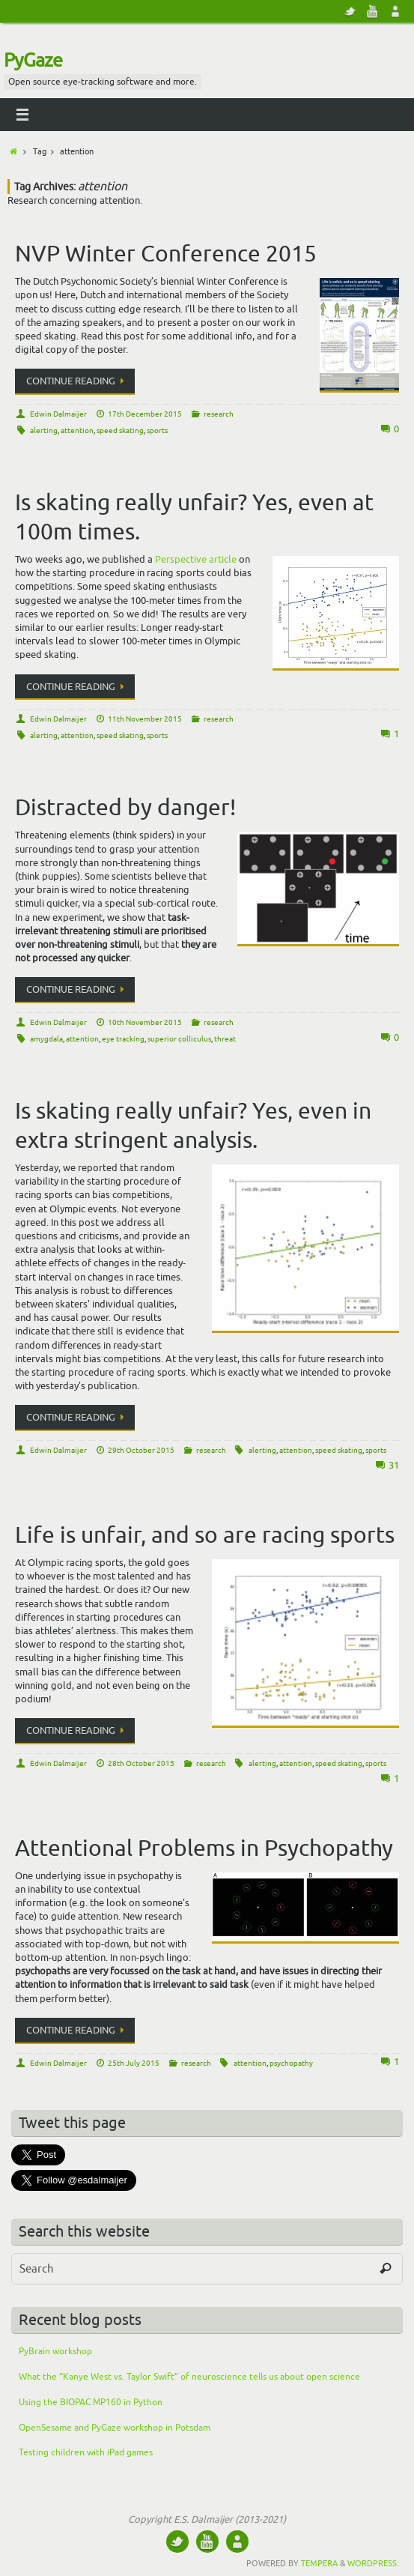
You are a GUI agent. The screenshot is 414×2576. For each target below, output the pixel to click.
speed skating (120, 430)
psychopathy (291, 2063)
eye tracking (123, 1039)
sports (157, 430)
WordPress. (373, 2563)
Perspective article (196, 559)
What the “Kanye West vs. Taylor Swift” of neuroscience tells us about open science (189, 2377)
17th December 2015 (145, 414)
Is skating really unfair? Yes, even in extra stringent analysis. (193, 1126)
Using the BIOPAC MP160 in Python (90, 2402)
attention (77, 430)
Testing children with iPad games (86, 2452)
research (219, 414)
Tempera (319, 2563)
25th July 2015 (133, 2063)
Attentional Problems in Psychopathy (204, 1848)
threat (225, 1039)
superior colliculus (179, 1039)
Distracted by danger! (125, 807)
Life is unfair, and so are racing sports (205, 1535)
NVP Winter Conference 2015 (166, 254)
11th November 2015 (145, 719)
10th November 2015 (145, 1022)
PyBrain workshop (55, 2351)
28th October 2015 (141, 1763)
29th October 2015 (141, 1450)
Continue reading (77, 381)
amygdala (46, 1039)
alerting (44, 430)
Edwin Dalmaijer (58, 414)
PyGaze (33, 60)
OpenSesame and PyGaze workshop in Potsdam (114, 2428)
